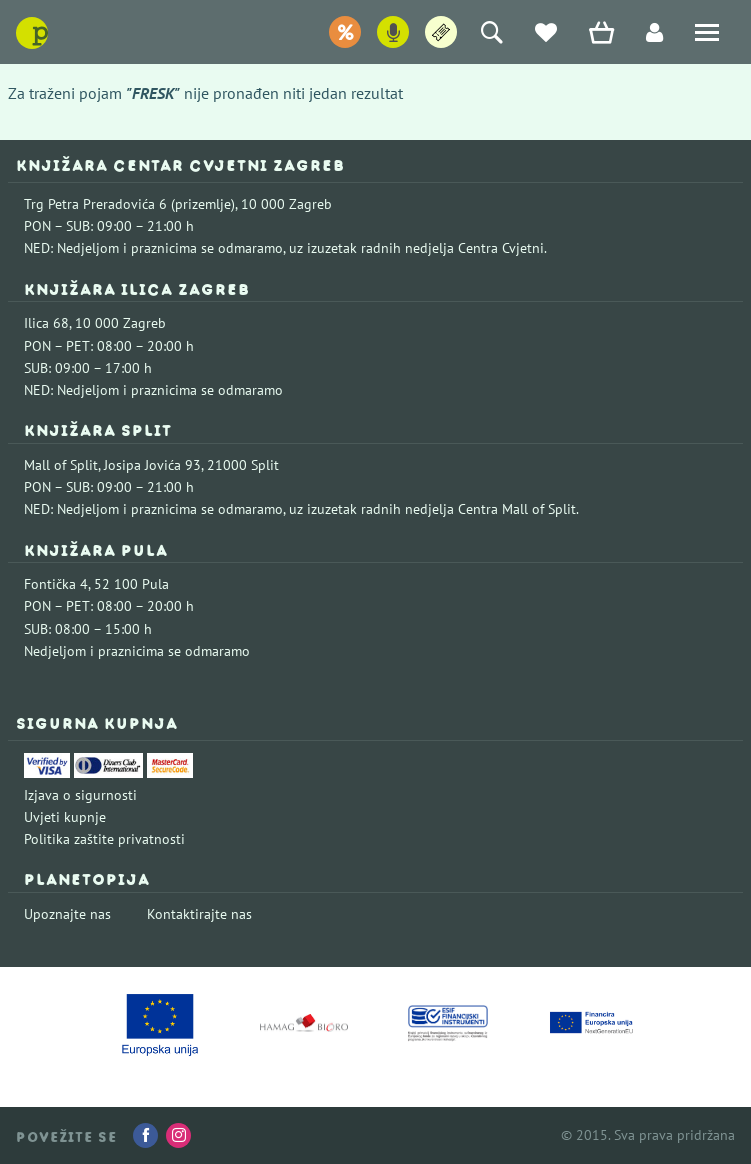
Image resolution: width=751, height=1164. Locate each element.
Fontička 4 (56, 584)
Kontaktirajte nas (199, 914)
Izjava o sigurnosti (80, 795)
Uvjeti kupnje (65, 817)
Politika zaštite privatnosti (104, 839)
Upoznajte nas (67, 914)
